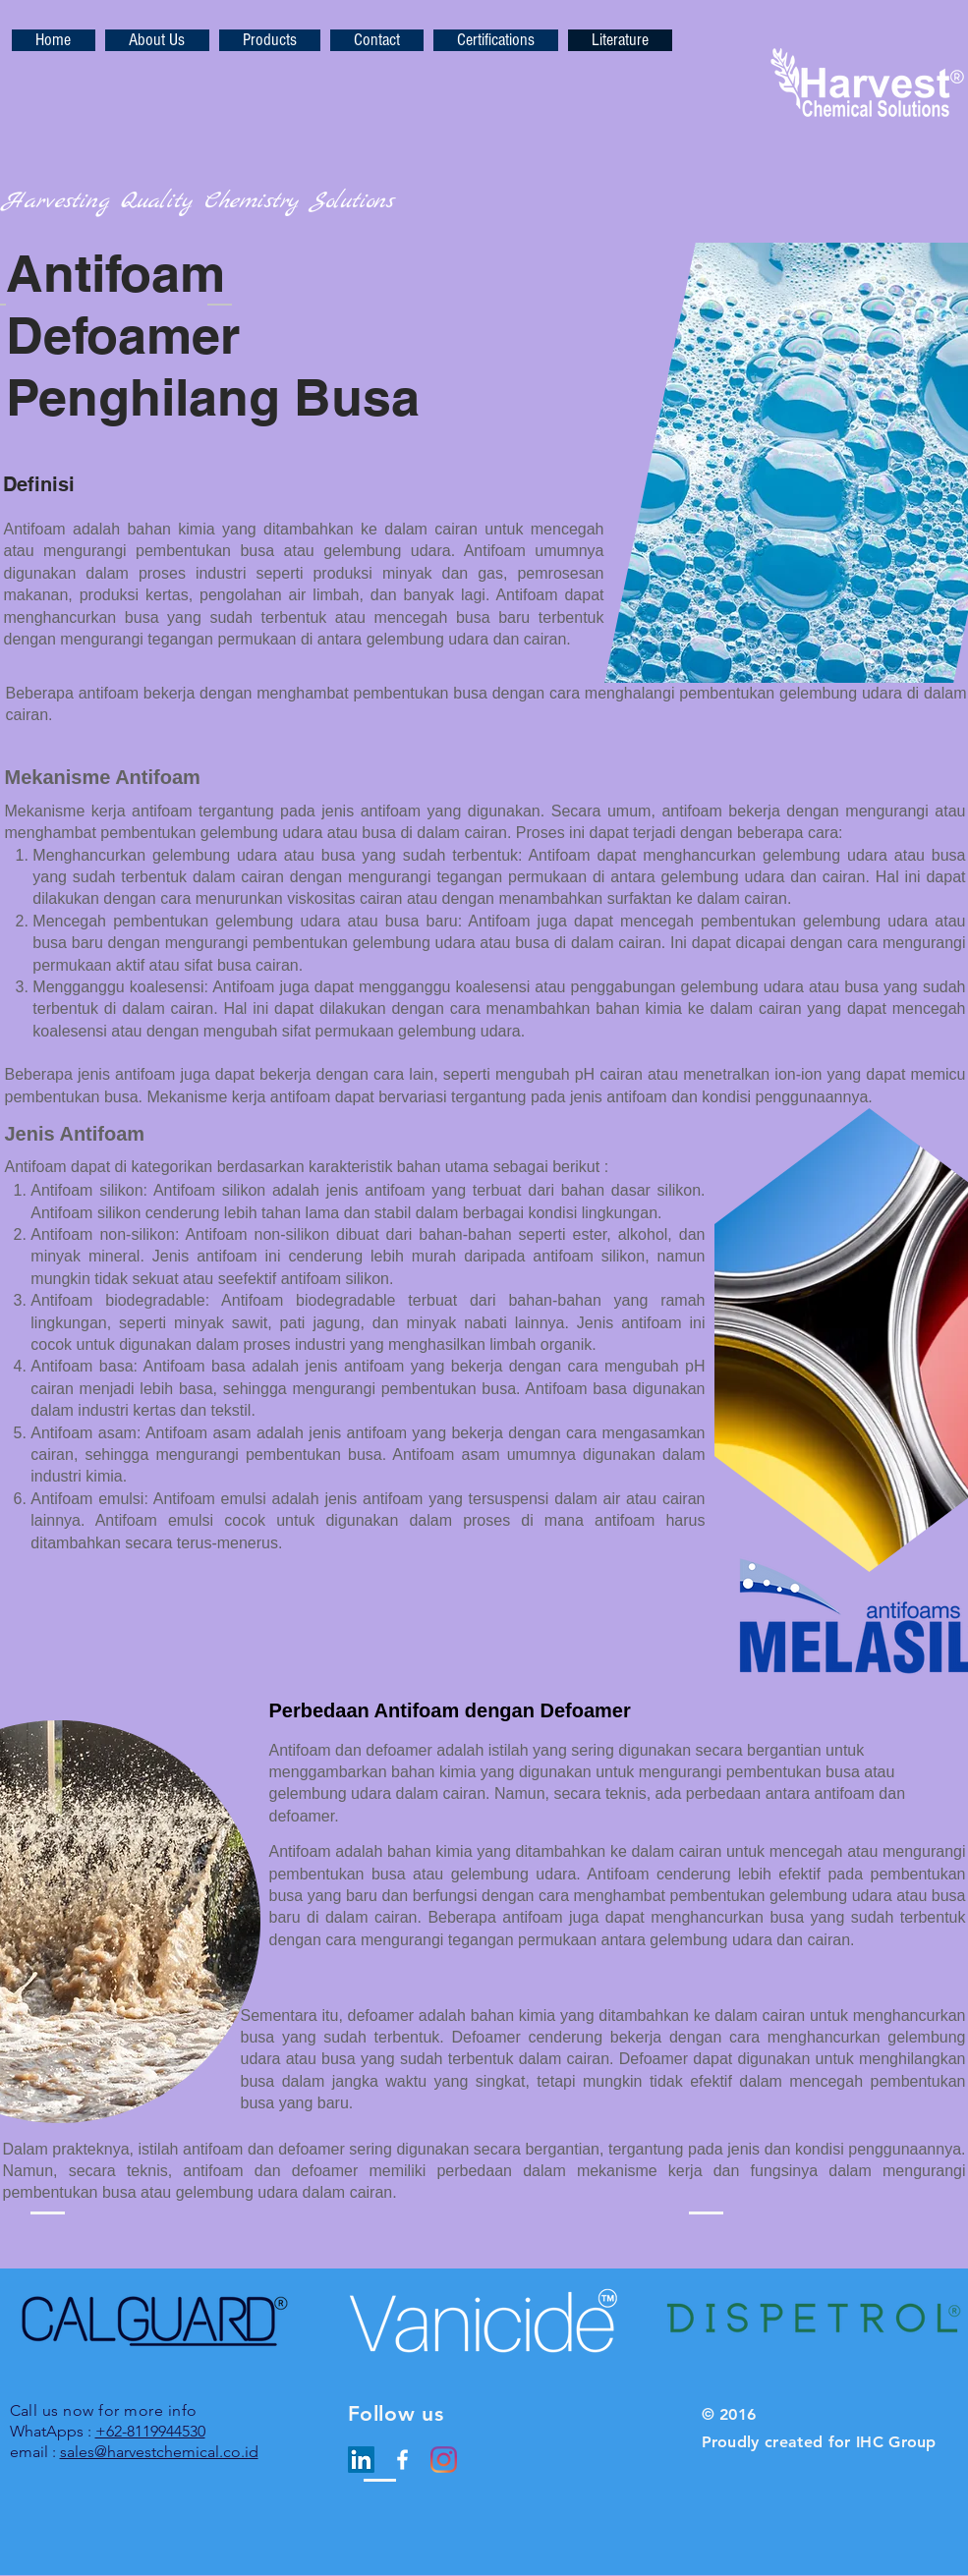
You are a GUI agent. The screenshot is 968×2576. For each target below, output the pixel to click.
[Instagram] (443, 2459)
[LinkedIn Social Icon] (361, 2459)
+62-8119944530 (150, 2431)
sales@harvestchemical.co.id (159, 2451)
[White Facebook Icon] (402, 2459)
